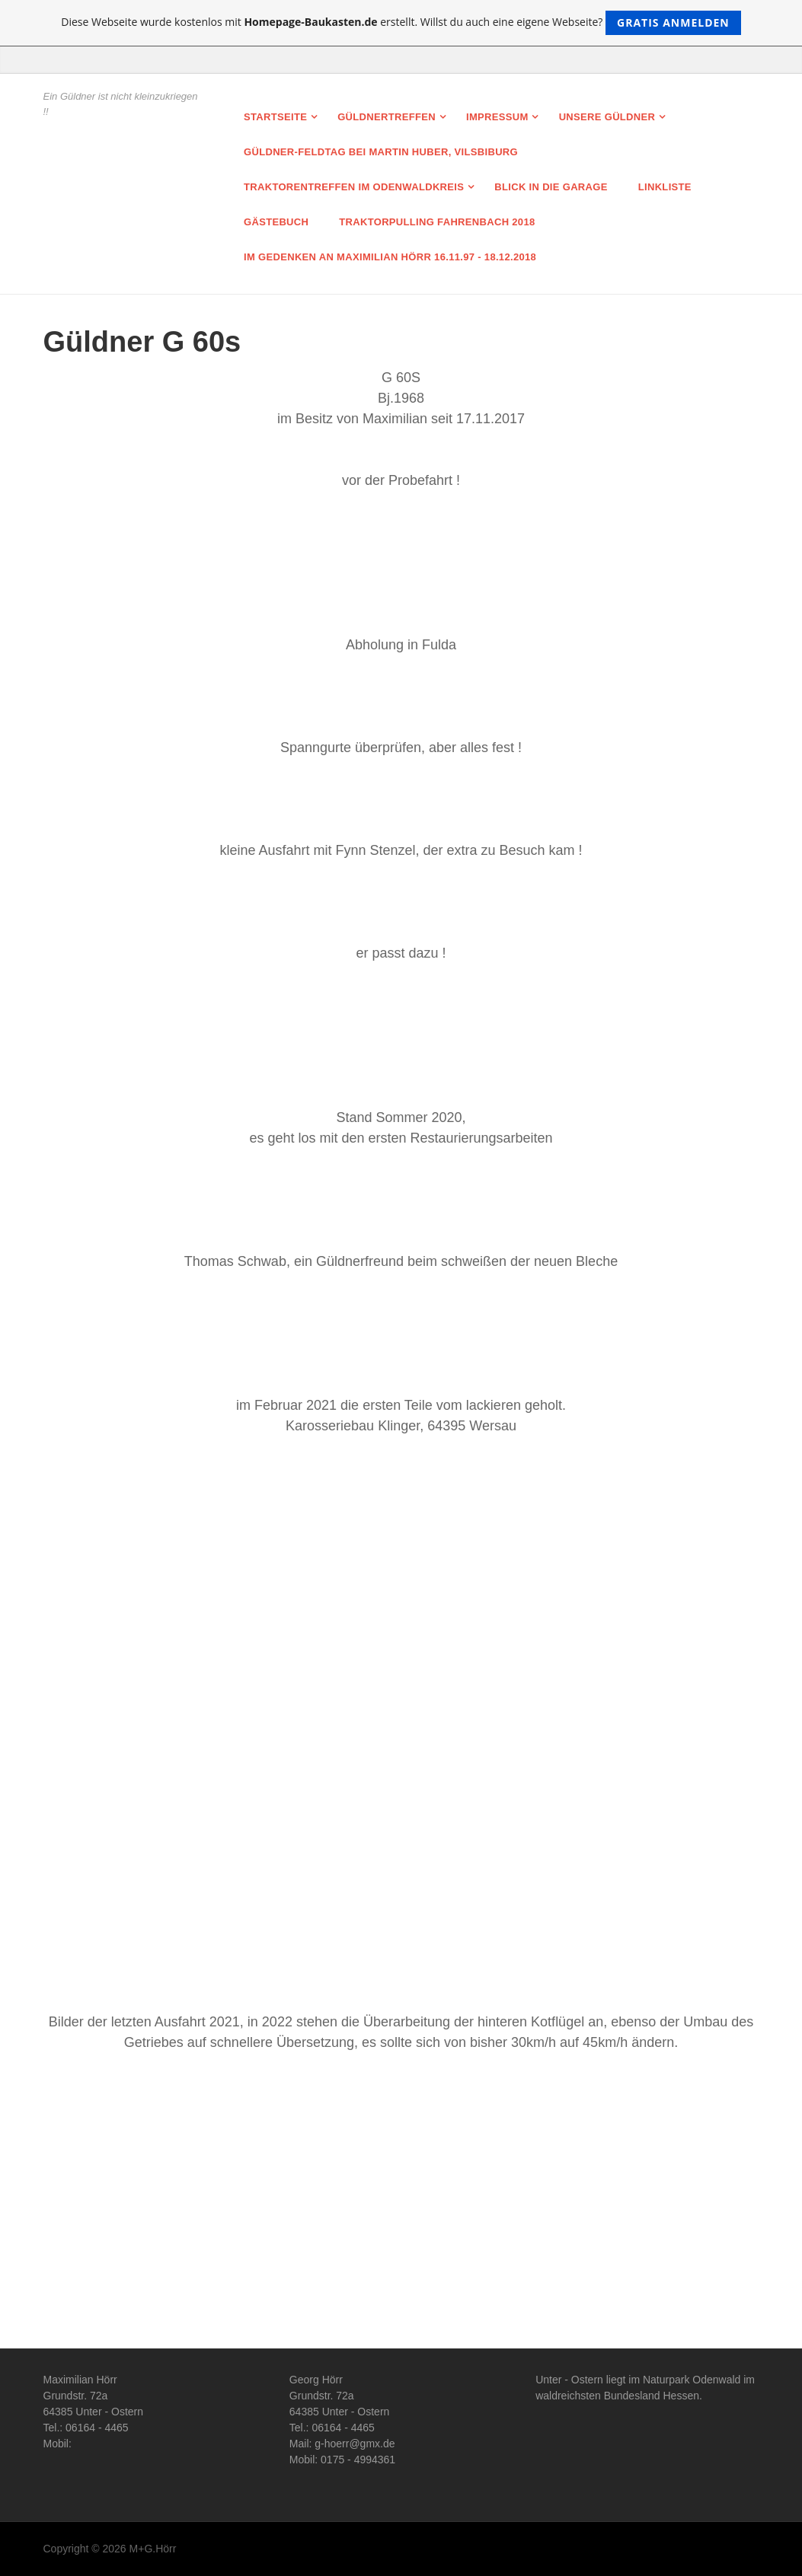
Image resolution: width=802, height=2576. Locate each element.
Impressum (497, 117)
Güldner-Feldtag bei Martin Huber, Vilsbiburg (381, 152)
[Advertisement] (401, 2203)
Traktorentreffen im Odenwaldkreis (354, 187)
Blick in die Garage (550, 187)
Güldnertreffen (386, 117)
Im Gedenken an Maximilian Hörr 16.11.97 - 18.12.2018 (390, 257)
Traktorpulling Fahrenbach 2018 (437, 222)
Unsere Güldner (607, 117)
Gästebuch (276, 222)
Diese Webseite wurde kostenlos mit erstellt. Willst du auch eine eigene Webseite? (401, 23)
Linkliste (665, 187)
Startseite (275, 117)
